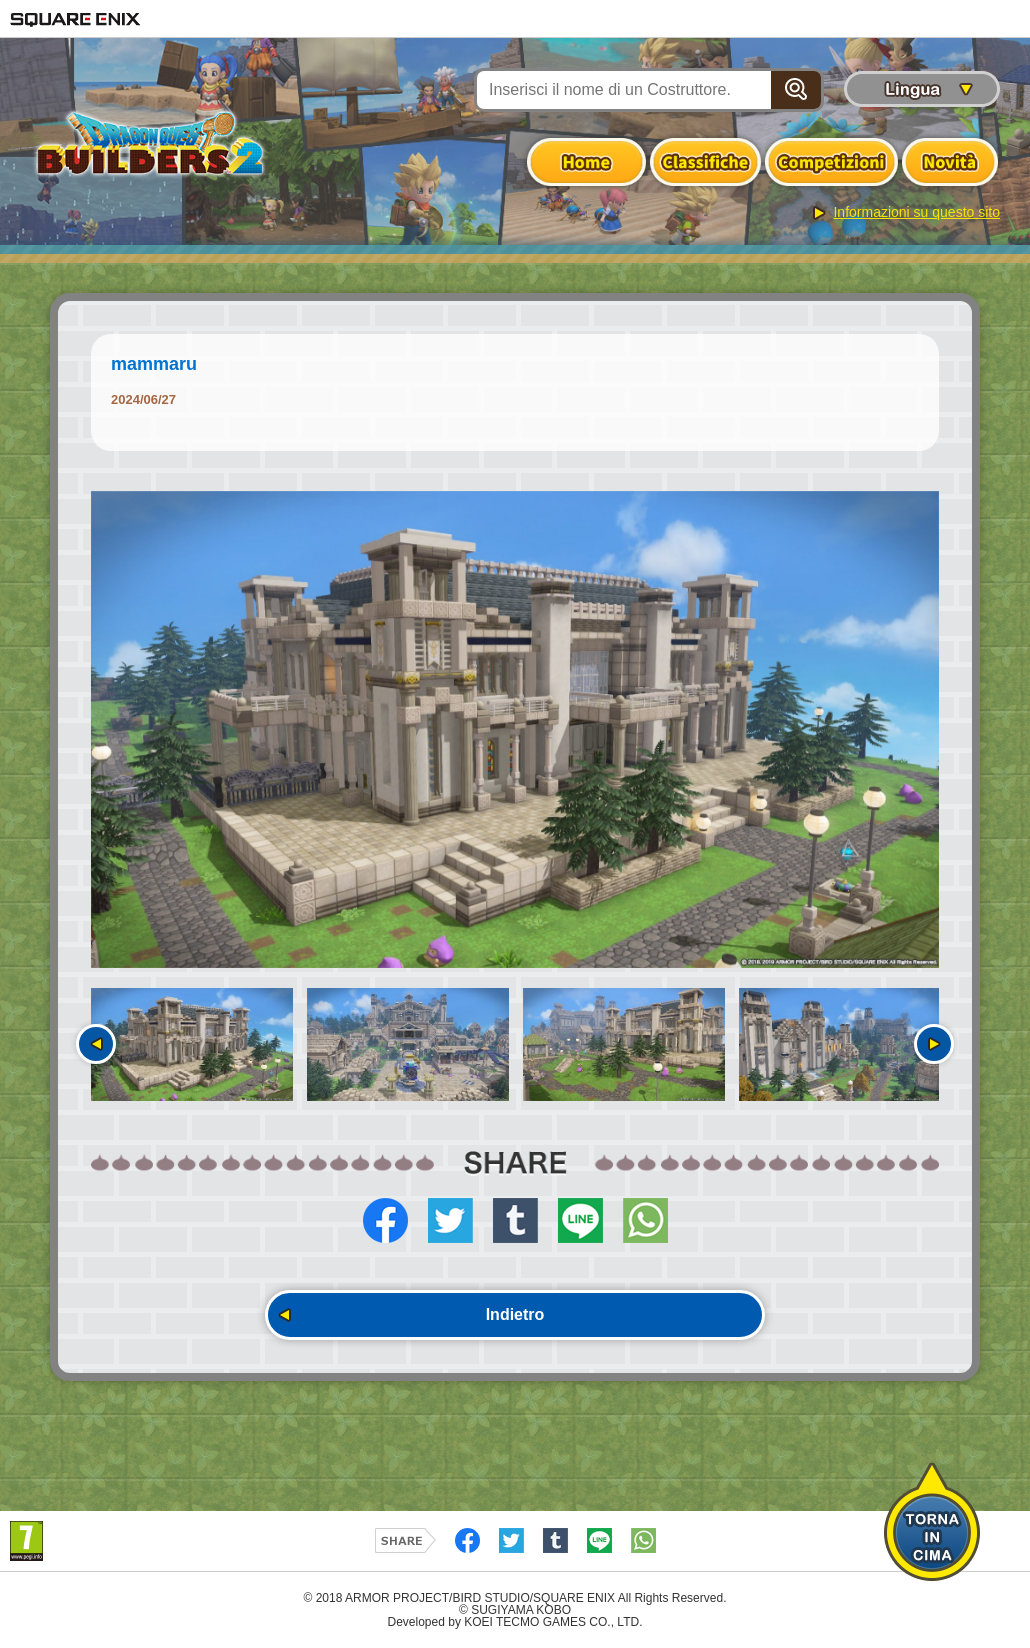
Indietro (515, 1314)
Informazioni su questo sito (916, 212)
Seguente (934, 1044)
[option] (515, 729)
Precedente (96, 1044)
